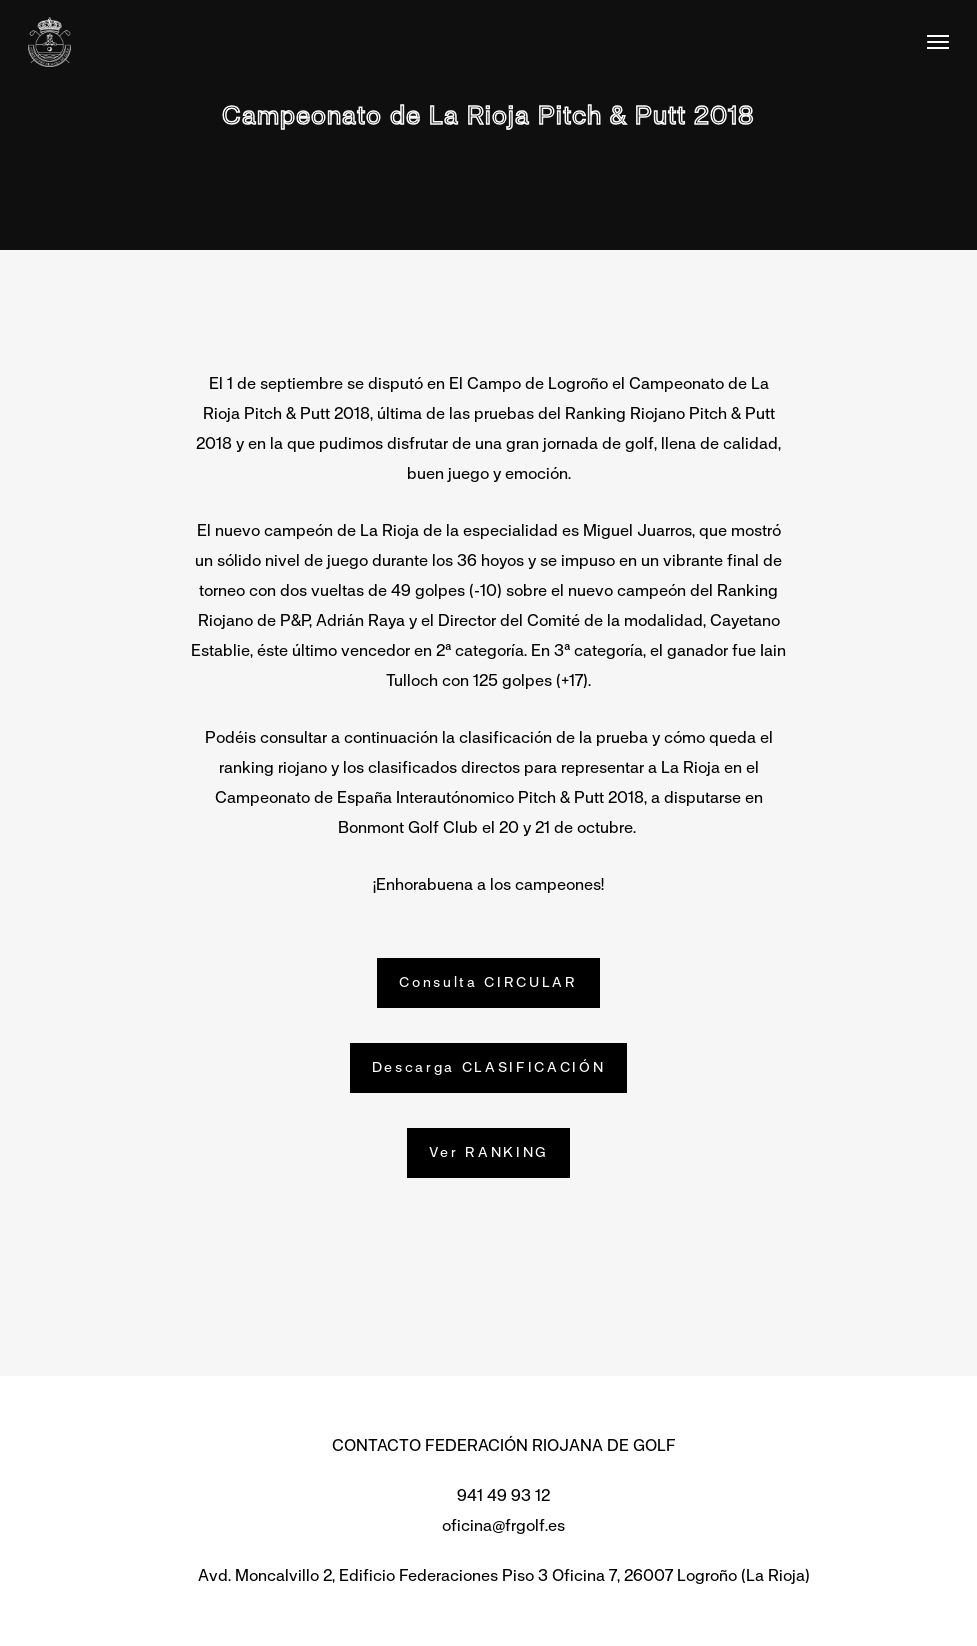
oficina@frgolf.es (503, 1525)
